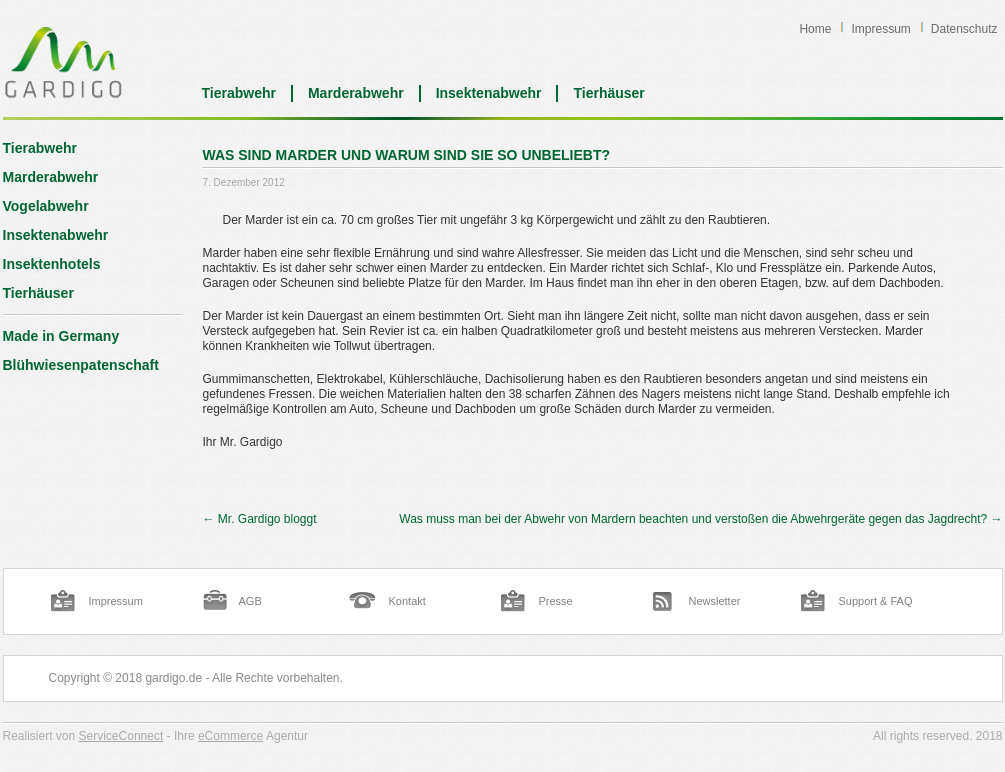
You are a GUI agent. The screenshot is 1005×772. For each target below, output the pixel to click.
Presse (556, 601)
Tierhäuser (608, 93)
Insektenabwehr (489, 93)
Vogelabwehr (46, 206)
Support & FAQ (876, 601)
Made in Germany (61, 336)
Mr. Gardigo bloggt (260, 519)
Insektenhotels (52, 264)
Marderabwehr (356, 93)
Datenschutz (964, 29)
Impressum (880, 29)
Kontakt (407, 601)
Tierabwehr (239, 93)
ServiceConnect (121, 736)
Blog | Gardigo (63, 62)
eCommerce (230, 736)
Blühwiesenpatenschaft (81, 365)
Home (815, 29)
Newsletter (715, 601)
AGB (250, 601)
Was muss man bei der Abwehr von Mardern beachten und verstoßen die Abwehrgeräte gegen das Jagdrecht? (700, 519)
